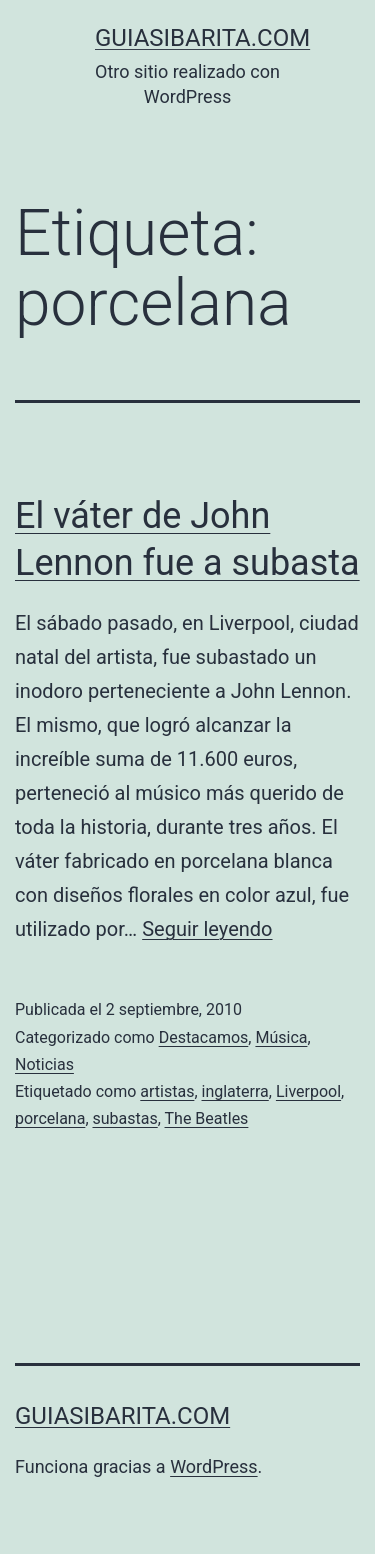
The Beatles (207, 1118)
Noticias (44, 1064)
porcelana (50, 1118)
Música (281, 1037)
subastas (125, 1118)
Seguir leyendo (207, 929)
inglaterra (235, 1091)
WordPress (213, 1466)
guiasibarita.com (202, 38)
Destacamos (204, 1037)
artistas (167, 1091)
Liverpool (308, 1091)
